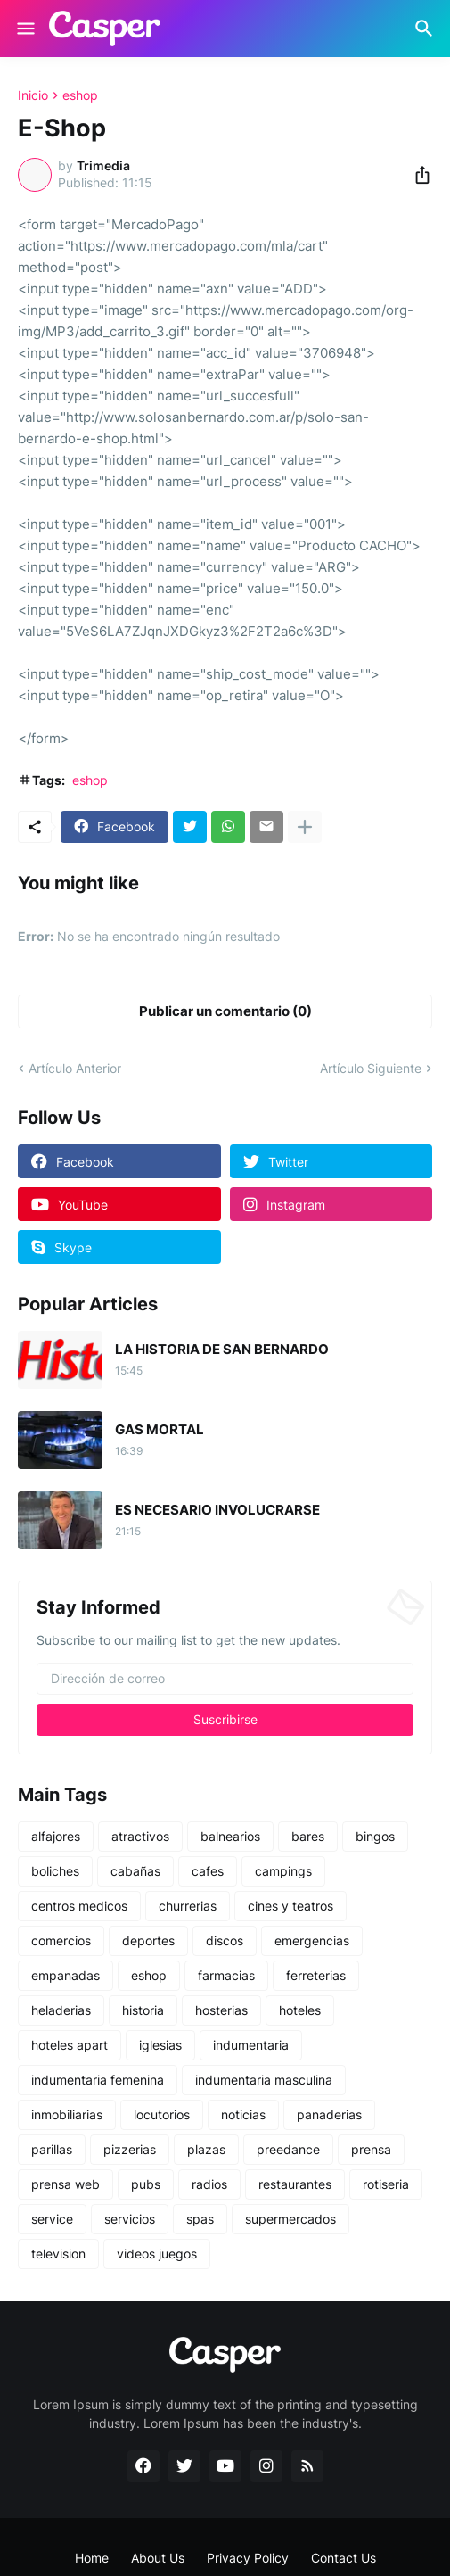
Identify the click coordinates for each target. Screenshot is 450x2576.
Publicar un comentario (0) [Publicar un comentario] (225, 1011)
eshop (80, 95)
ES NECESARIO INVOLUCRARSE (217, 1510)
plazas (206, 2149)
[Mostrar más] (305, 827)
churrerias (188, 1905)
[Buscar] (426, 28)
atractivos (140, 1836)
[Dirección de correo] (225, 1679)
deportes (148, 1940)
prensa (371, 2149)
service (52, 2218)
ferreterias (316, 1975)
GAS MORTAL (159, 1430)
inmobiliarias (66, 2114)
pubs (145, 2184)
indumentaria (251, 2044)
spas (200, 2218)
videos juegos (157, 2253)
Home (92, 2557)
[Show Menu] (24, 28)
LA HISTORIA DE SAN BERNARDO (222, 1350)
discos (224, 1940)
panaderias (329, 2114)
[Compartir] (417, 175)
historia (143, 2010)
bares (307, 1836)
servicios (129, 2218)
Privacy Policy (248, 2557)
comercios (61, 1940)
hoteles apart (69, 2044)
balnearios (230, 1836)
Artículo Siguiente (370, 1068)
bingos (375, 1836)
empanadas (65, 1975)
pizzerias (129, 2149)
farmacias (226, 1975)
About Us (157, 2557)
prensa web (65, 2184)
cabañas (135, 1870)
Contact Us (343, 2557)
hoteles (300, 2010)
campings (283, 1870)
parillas (51, 2149)
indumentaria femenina (97, 2079)
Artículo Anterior (75, 1068)
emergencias (311, 1940)
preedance (288, 2149)
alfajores (55, 1836)
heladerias (61, 2010)
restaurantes (294, 2184)
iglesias (160, 2044)
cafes (208, 1870)
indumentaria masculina (263, 2079)
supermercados (290, 2218)
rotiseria (386, 2184)
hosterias (221, 2010)
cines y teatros (290, 1905)
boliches (55, 1870)
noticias (243, 2114)
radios (209, 2184)
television (58, 2253)
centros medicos (79, 1905)
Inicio (33, 95)
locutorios (162, 2114)
